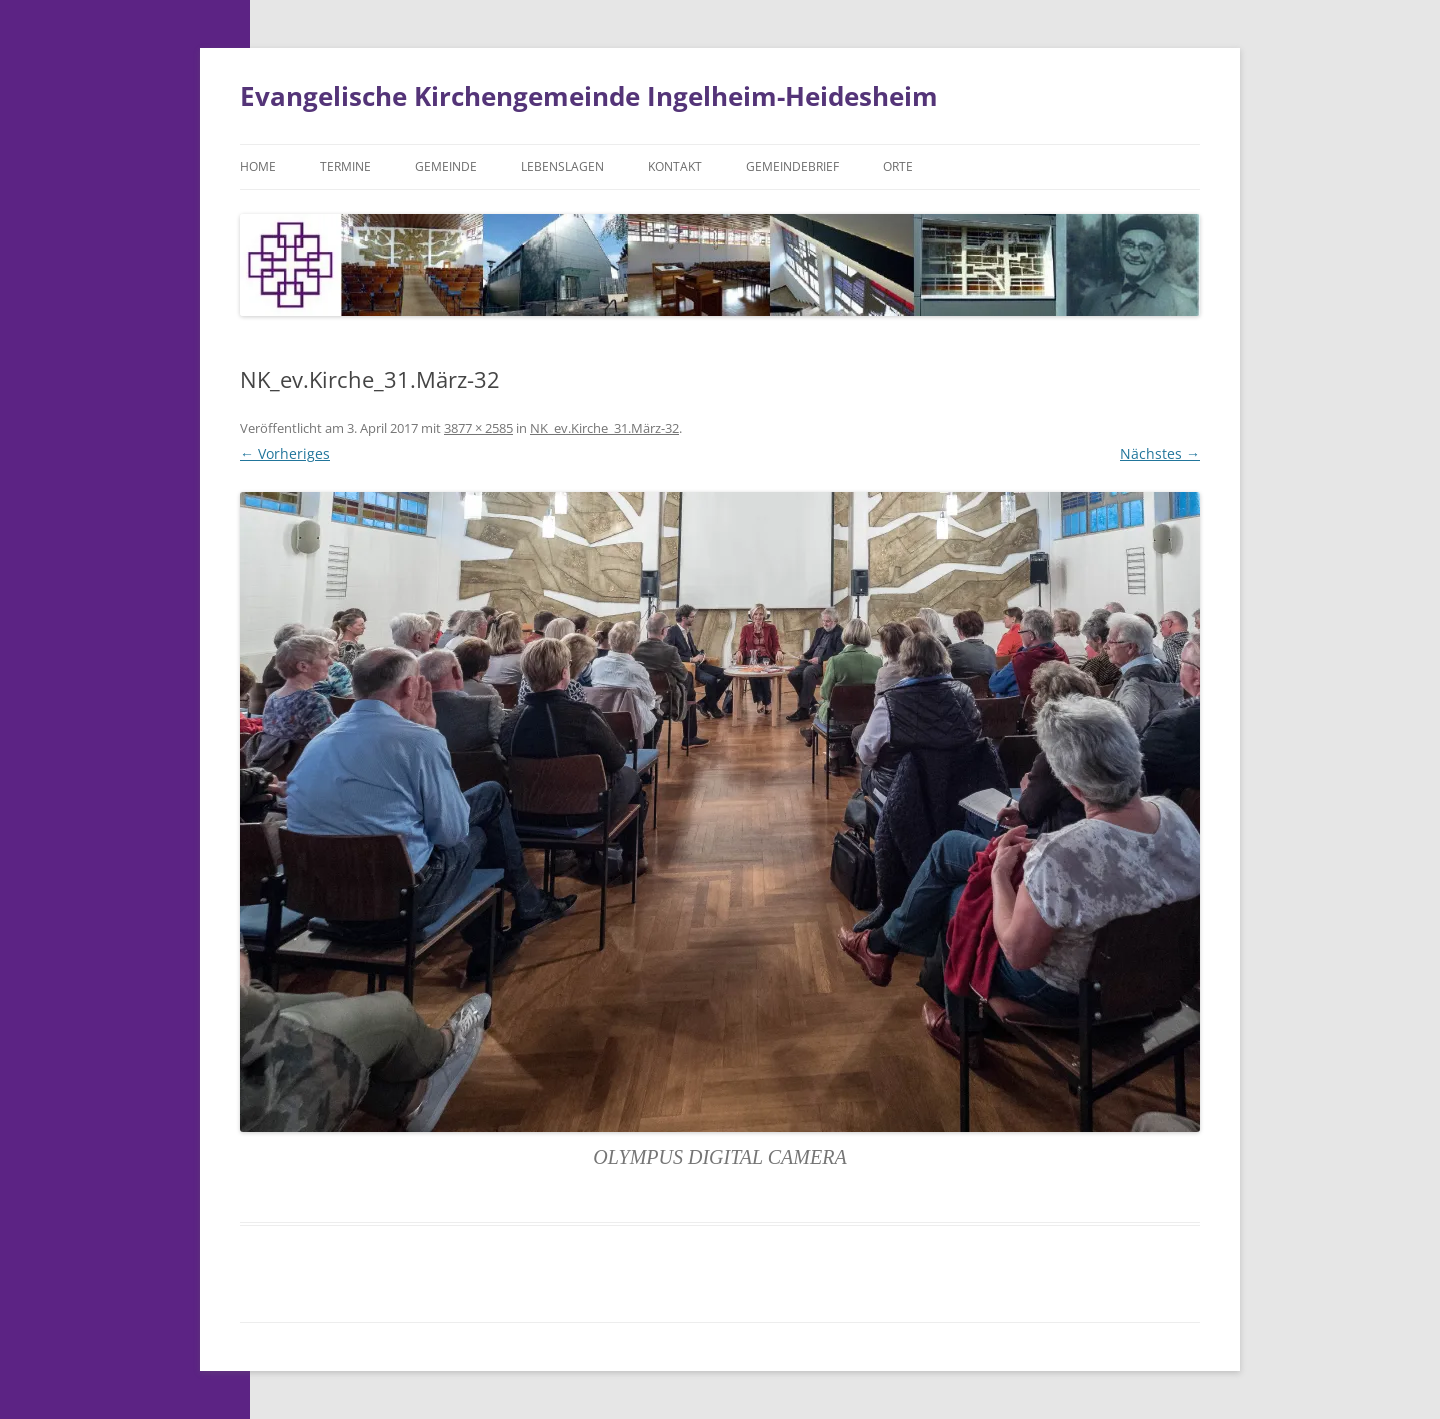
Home (258, 166)
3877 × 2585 (478, 428)
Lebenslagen (562, 166)
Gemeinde (446, 166)
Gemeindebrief (792, 166)
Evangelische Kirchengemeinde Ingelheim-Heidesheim (589, 96)
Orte (898, 166)
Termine (345, 166)
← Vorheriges (285, 453)
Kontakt (675, 166)
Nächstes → (1160, 453)
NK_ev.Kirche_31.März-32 (604, 428)
